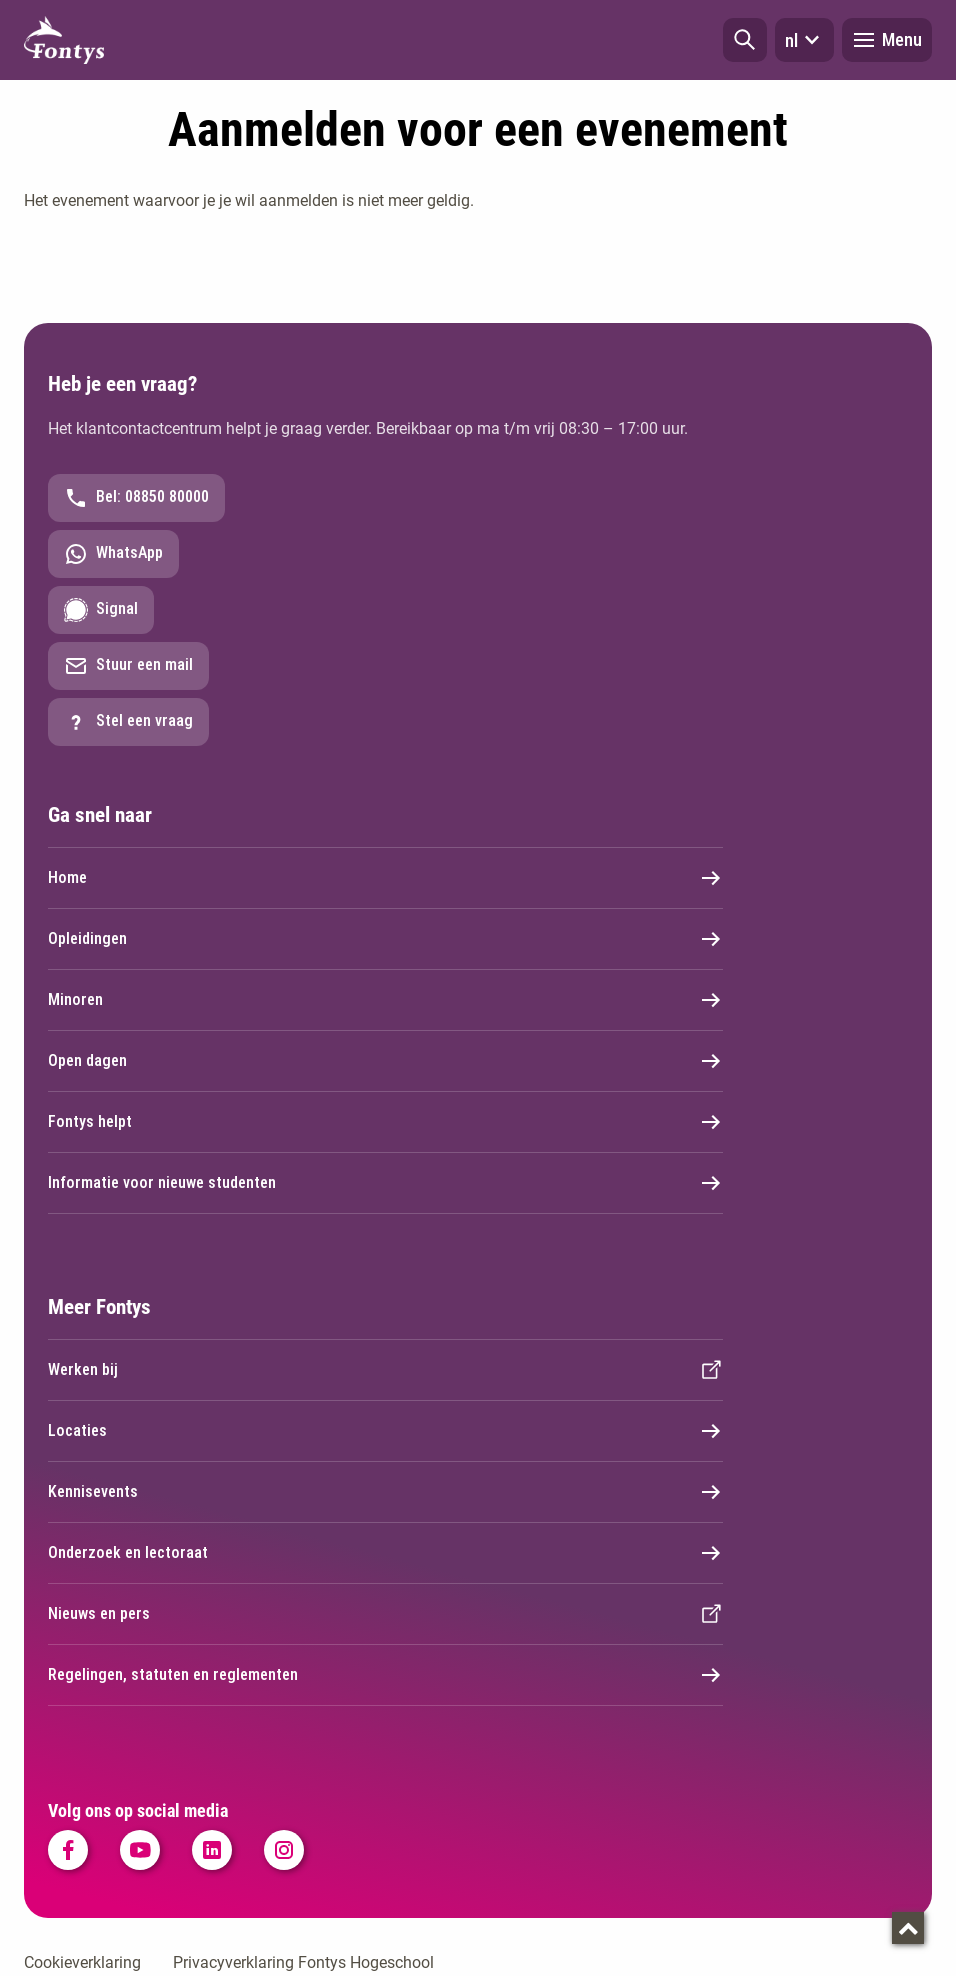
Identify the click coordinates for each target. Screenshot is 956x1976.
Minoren (385, 1000)
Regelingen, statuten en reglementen (385, 1675)
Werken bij (385, 1370)
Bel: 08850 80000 (136, 498)
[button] (745, 40)
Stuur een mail (128, 666)
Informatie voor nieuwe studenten (385, 1183)
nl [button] (804, 40)
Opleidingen (385, 939)
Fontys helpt (385, 1122)
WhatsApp (113, 554)
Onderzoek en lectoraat (385, 1553)
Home (385, 878)
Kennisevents (385, 1492)
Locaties (385, 1431)
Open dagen (385, 1061)
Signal (101, 610)
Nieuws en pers (385, 1614)
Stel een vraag (128, 722)
